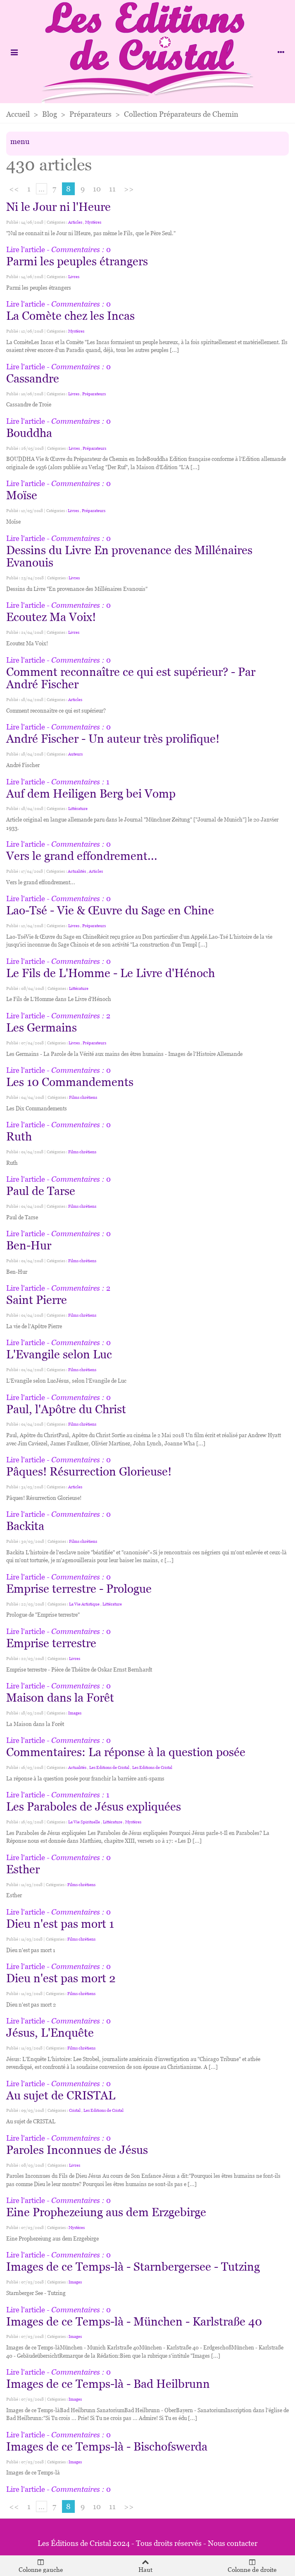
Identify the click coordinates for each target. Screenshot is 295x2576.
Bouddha (29, 432)
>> (129, 188)
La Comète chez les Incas (70, 315)
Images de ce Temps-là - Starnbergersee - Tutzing (133, 2266)
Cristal (75, 2110)
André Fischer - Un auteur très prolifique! (112, 738)
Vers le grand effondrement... (81, 855)
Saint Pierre (36, 1299)
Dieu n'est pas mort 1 (60, 1923)
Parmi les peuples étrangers (77, 261)
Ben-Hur (28, 1245)
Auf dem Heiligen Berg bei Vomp (91, 793)
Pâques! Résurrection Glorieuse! (88, 1471)
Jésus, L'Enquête (50, 2032)
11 (112, 188)
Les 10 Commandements (69, 1081)
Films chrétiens (83, 1097)
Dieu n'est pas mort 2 (61, 1978)
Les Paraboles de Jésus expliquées (93, 1806)
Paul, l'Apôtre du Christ (66, 1409)
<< (14, 188)
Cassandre (32, 378)
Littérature (78, 808)
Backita (25, 1525)
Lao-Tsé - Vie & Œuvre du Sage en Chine (110, 910)
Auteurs (75, 754)
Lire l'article (25, 249)
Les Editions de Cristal (109, 1767)
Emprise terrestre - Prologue (79, 1588)
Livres (73, 276)
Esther (23, 1869)
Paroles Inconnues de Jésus (77, 2149)
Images (74, 1713)
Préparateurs (94, 394)
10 (97, 188)
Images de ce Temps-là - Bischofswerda (106, 2446)
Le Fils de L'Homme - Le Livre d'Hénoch (110, 973)
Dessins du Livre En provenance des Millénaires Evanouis (129, 556)
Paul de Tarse (40, 1190)
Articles (75, 222)
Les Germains (41, 1027)
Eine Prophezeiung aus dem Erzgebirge (106, 2212)
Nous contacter (232, 2543)
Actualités (77, 871)
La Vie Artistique (84, 1604)
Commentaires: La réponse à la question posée (125, 1752)
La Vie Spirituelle (84, 1822)
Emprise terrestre (51, 1643)
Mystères (93, 222)
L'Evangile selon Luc (59, 1354)
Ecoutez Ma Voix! (51, 616)
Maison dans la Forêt (60, 1697)
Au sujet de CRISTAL (60, 2095)
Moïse (21, 495)
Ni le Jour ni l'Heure (58, 206)
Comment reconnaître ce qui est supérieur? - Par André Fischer (130, 678)
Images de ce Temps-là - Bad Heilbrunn (108, 2383)
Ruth (19, 1136)
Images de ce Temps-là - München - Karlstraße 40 (134, 2321)
